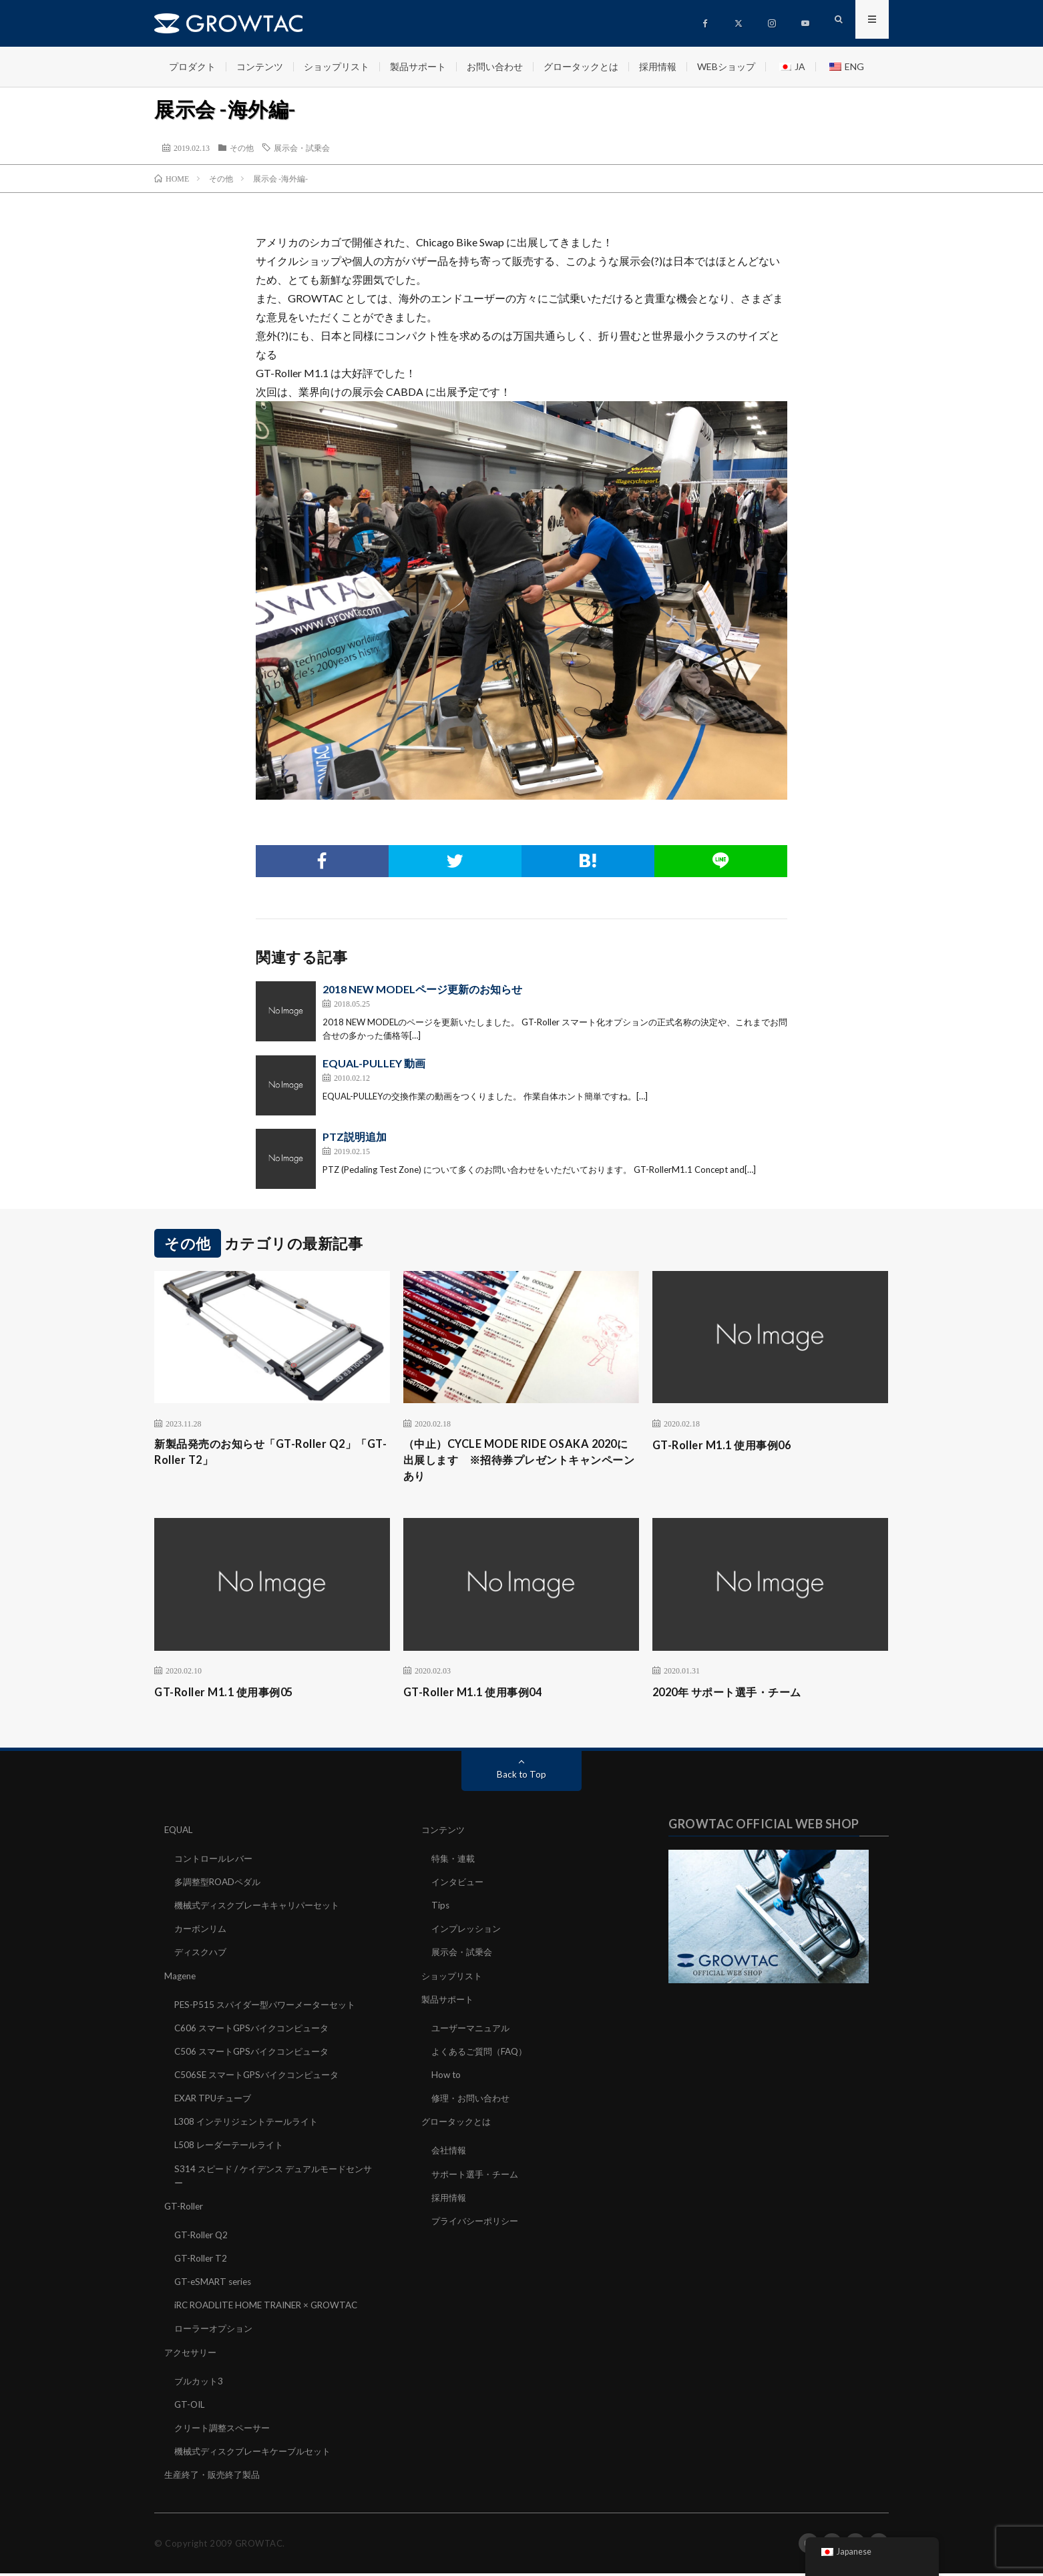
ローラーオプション (216, 2331)
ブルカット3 (200, 2383)
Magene (181, 1979)
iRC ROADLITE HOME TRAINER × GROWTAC (272, 2308)
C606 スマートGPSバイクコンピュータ (256, 2031)
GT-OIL (190, 2406)
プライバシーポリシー (478, 2224)
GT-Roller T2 (201, 2261)
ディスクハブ (202, 1956)
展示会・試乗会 (302, 148)
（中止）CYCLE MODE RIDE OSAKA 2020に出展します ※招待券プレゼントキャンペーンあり (520, 1462)
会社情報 (450, 2153)
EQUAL (180, 1834)
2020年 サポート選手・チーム (735, 1696)
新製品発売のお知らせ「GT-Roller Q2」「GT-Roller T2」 (266, 1453)
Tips (440, 1909)
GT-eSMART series (215, 2284)
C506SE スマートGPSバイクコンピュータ (262, 2078)
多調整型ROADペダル (220, 1886)
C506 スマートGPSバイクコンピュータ (256, 2055)
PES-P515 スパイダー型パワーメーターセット (271, 2008)
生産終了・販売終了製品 (215, 2477)
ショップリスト (336, 66)
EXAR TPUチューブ (215, 2101)
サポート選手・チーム (478, 2177)
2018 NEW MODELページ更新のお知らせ (422, 989)
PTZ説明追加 (355, 1136)
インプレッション (468, 1933)
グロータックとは (581, 66)
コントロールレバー (216, 1862)
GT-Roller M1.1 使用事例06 (728, 1444)
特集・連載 (454, 1862)
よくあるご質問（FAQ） (482, 2055)
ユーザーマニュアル (473, 2031)
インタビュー (459, 1886)
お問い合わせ (495, 66)
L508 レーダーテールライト (232, 2148)
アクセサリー (192, 2354)
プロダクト (192, 66)
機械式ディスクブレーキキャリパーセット (263, 1909)
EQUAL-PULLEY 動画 (374, 1063)
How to (446, 2078)
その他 (242, 148)
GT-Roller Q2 (202, 2238)
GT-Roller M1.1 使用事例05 (230, 1696)
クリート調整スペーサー (225, 2430)
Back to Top (522, 1778)
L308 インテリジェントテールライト (251, 2125)
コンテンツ (259, 66)
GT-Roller (184, 2209)
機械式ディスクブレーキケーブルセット (258, 2453)
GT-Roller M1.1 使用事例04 (479, 1696)
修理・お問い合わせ (473, 2101)
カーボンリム (202, 1933)
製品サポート (418, 66)
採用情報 (657, 66)
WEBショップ (726, 66)
